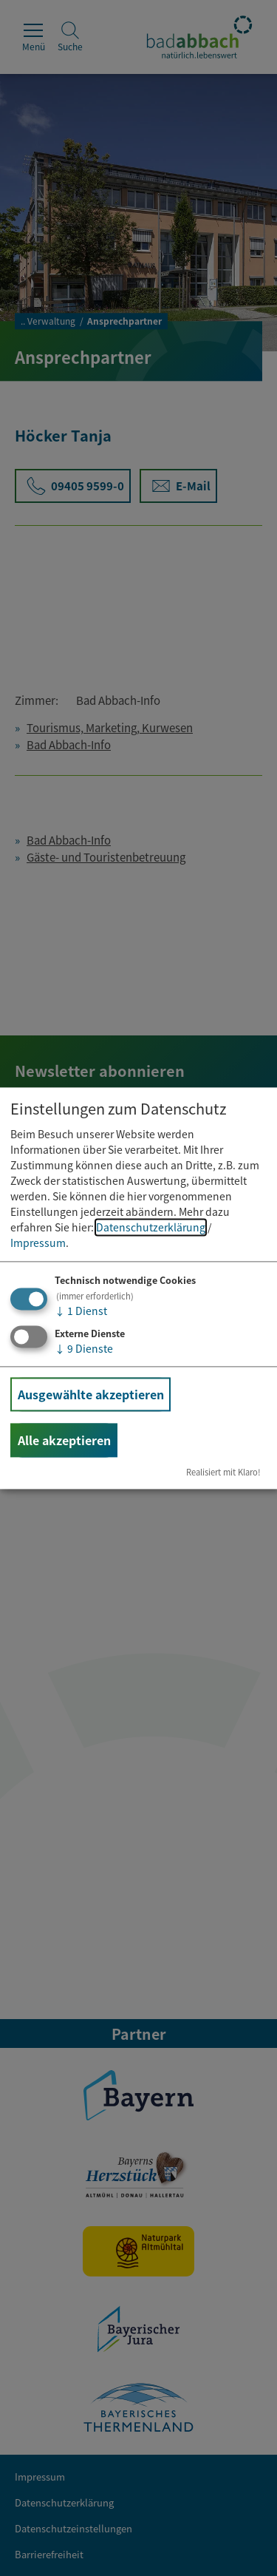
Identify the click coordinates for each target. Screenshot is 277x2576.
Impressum (38, 1243)
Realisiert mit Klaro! (223, 1472)
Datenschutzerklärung (150, 1227)
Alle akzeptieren (64, 1440)
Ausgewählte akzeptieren (91, 1394)
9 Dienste (84, 1348)
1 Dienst (81, 1311)
